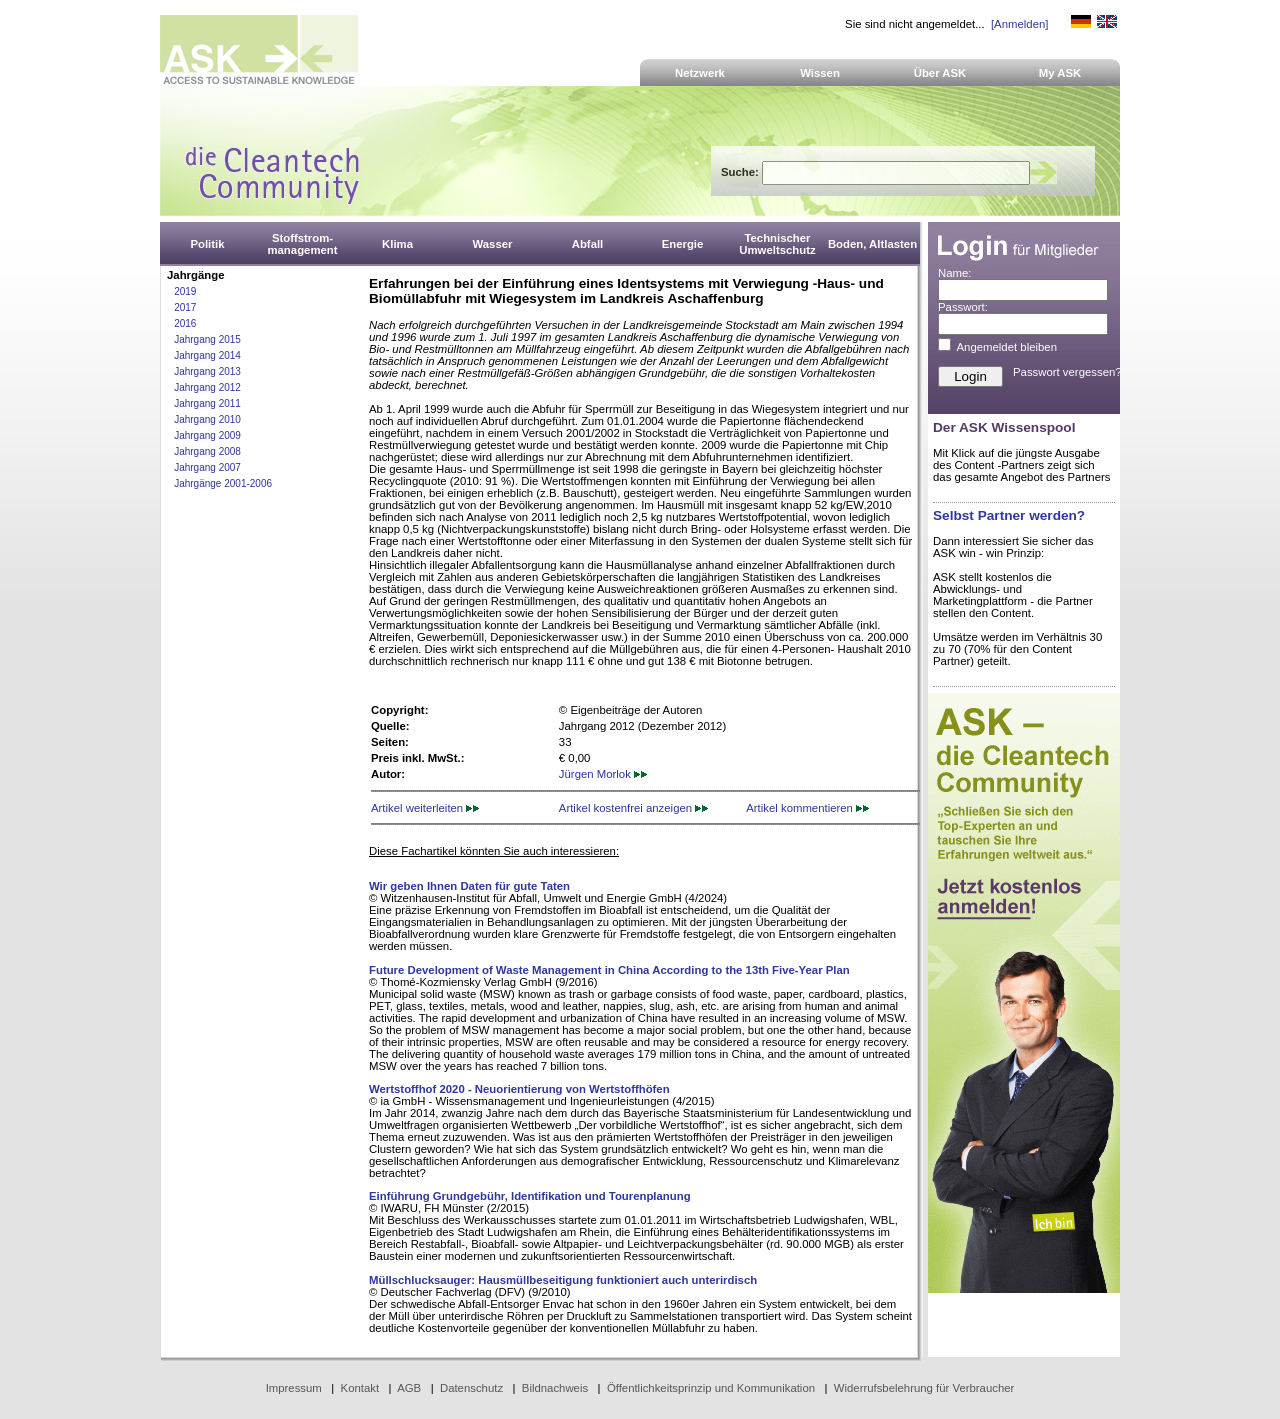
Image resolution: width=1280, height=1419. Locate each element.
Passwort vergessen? (1067, 372)
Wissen (820, 73)
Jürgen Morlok (603, 774)
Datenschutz (471, 1388)
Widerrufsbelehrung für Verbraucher (924, 1388)
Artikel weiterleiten (425, 808)
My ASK (1060, 73)
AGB (409, 1388)
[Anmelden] (1019, 24)
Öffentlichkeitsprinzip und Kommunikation (711, 1388)
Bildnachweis (555, 1388)
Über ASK (940, 73)
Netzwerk (700, 73)
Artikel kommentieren (807, 808)
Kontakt (360, 1388)
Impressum (294, 1388)
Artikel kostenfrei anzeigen (633, 808)
